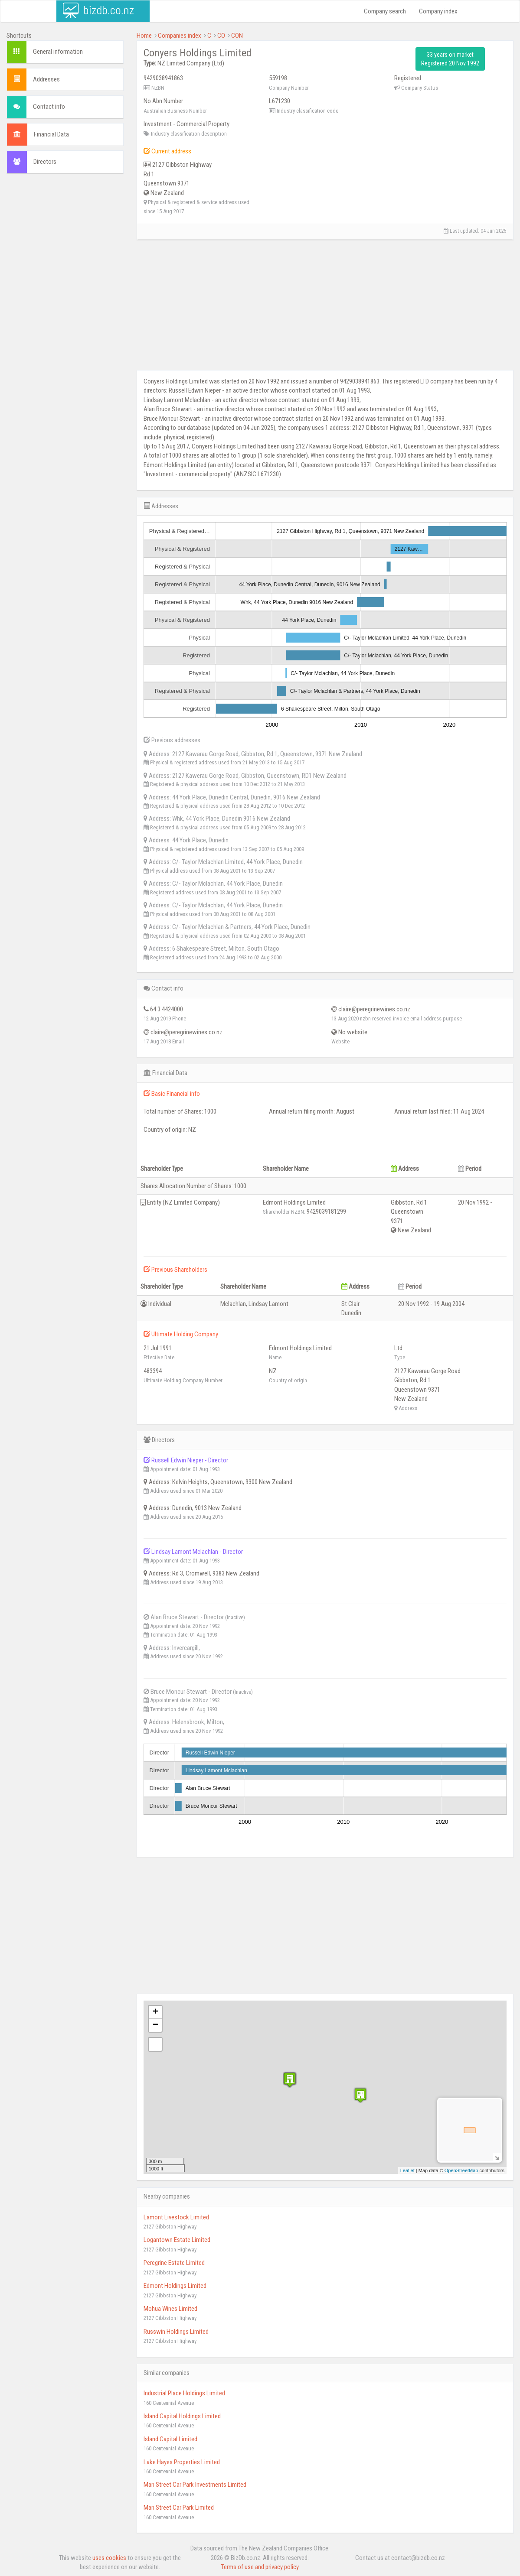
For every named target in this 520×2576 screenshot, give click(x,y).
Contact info (49, 106)
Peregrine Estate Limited (174, 2263)
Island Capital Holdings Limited (182, 2416)
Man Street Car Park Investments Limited (195, 2484)
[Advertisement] (65, 312)
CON (237, 35)
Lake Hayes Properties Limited (182, 2462)
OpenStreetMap (461, 2170)
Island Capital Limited (170, 2439)
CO (221, 35)
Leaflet (407, 2170)
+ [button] (155, 2012)
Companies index (179, 35)
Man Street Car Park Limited (179, 2507)
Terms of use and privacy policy (260, 2567)
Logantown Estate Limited (177, 2240)
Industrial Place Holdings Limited (184, 2393)
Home (144, 35)
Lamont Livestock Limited (176, 2217)
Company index (438, 11)
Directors (44, 162)
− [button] (155, 2025)
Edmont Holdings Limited (175, 2286)
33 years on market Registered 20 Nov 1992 (450, 59)
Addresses (46, 79)
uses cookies (109, 2558)
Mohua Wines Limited (170, 2309)
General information (58, 51)
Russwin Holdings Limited (176, 2332)
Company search (385, 11)
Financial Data (51, 134)
